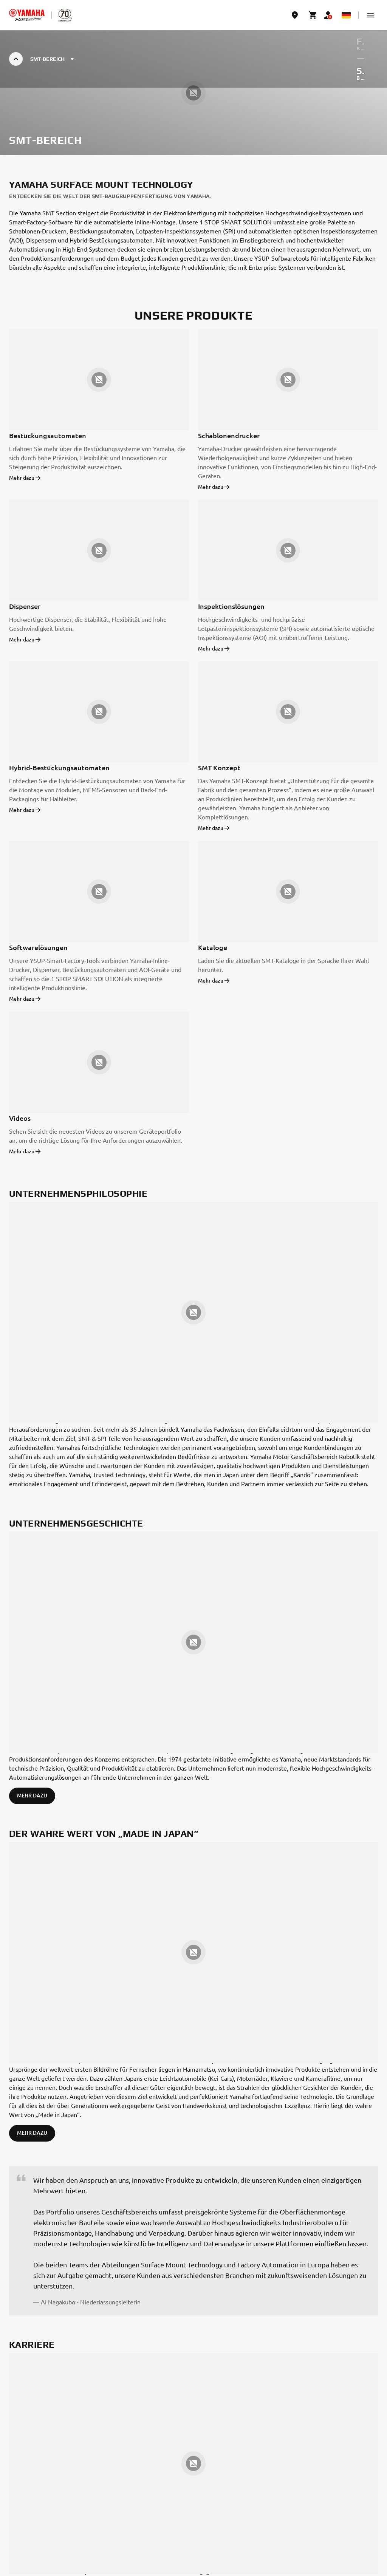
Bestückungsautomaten (47, 435)
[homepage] (27, 15)
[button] (370, 15)
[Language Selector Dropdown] (346, 15)
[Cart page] (312, 15)
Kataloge (212, 947)
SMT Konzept (219, 767)
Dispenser (24, 606)
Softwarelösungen (38, 947)
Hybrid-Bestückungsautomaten (59, 767)
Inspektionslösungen (231, 606)
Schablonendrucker (229, 435)
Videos (20, 1118)
